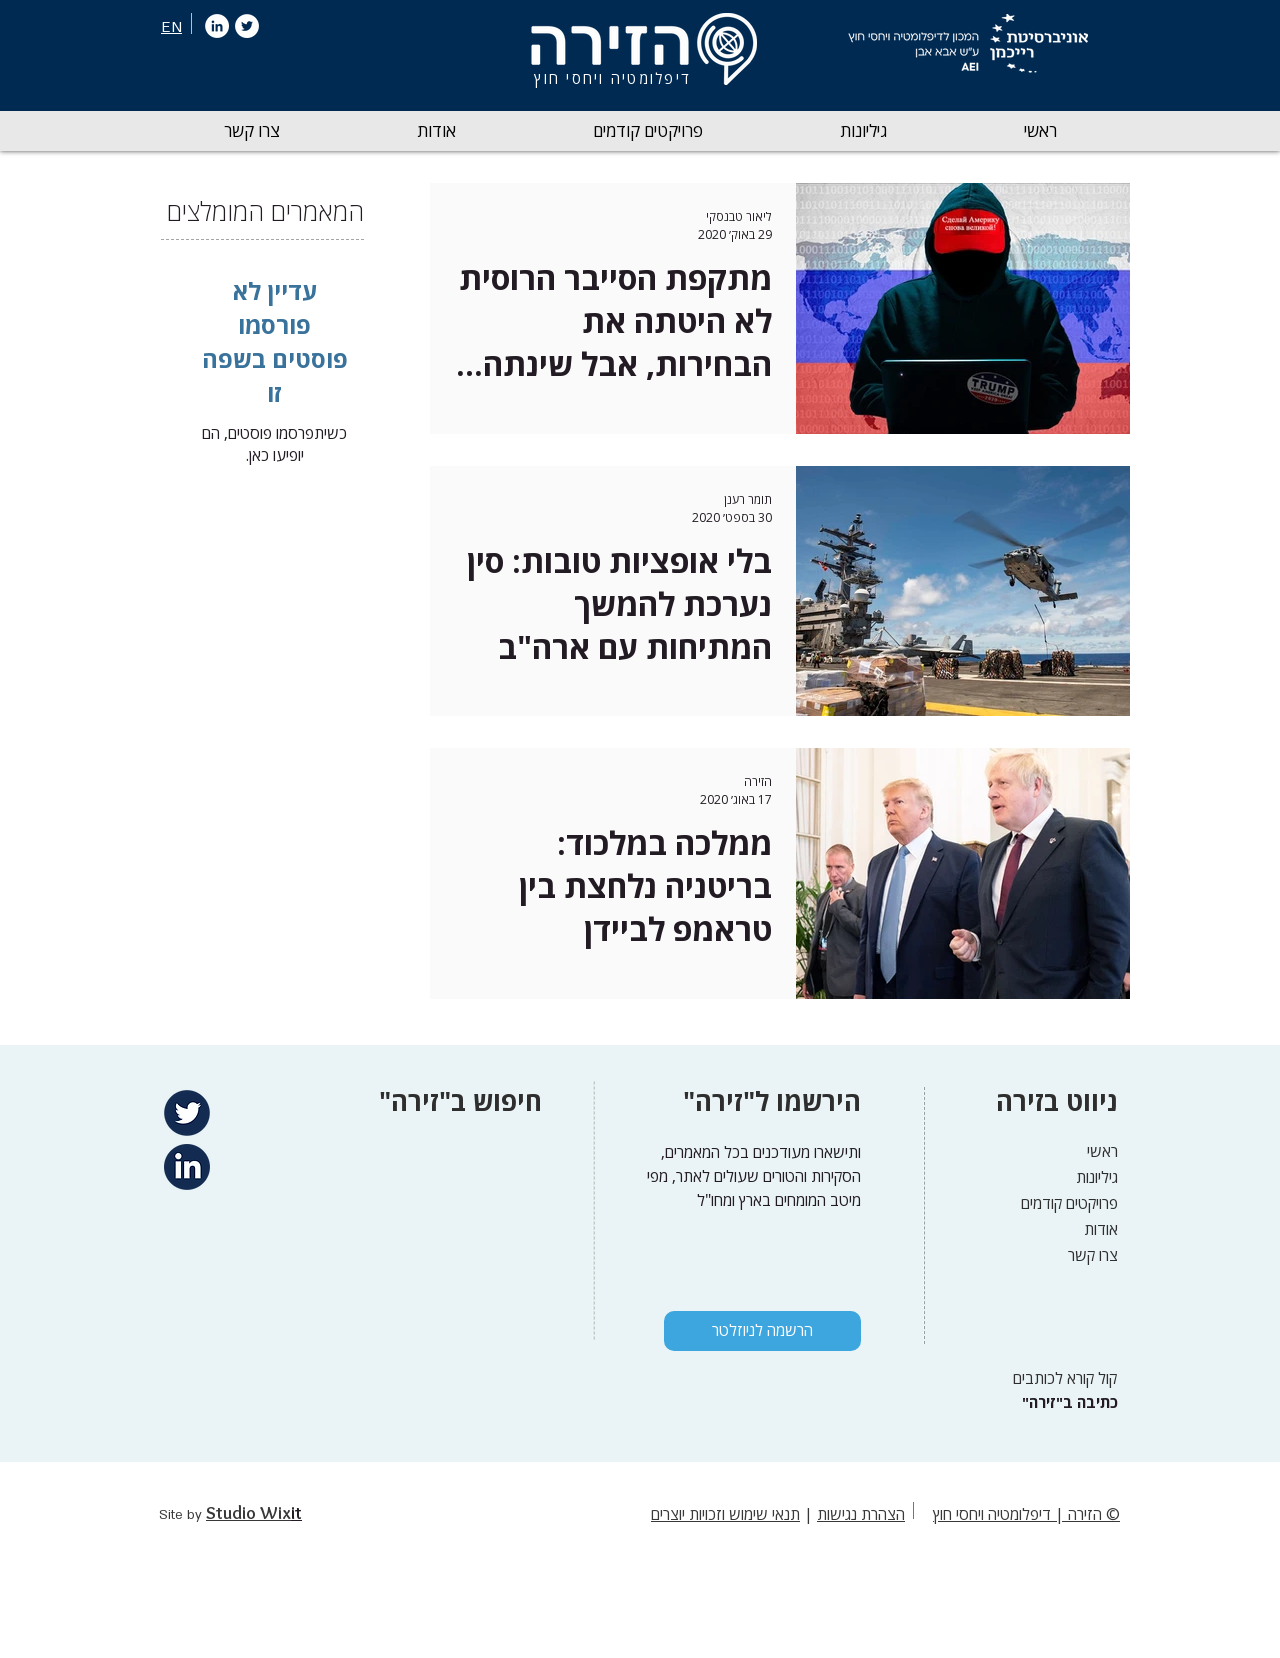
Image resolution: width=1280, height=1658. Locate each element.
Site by (182, 1515)
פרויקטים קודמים (1069, 1203)
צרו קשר (1093, 1255)
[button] (863, 131)
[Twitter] (247, 26)
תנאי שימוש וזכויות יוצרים (725, 1514)
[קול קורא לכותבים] (1058, 1378)
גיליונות (1097, 1177)
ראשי (1102, 1151)
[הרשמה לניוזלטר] (762, 1331)
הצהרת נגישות (861, 1514)
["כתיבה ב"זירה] (1067, 1402)
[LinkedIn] (217, 26)
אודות (1101, 1229)
